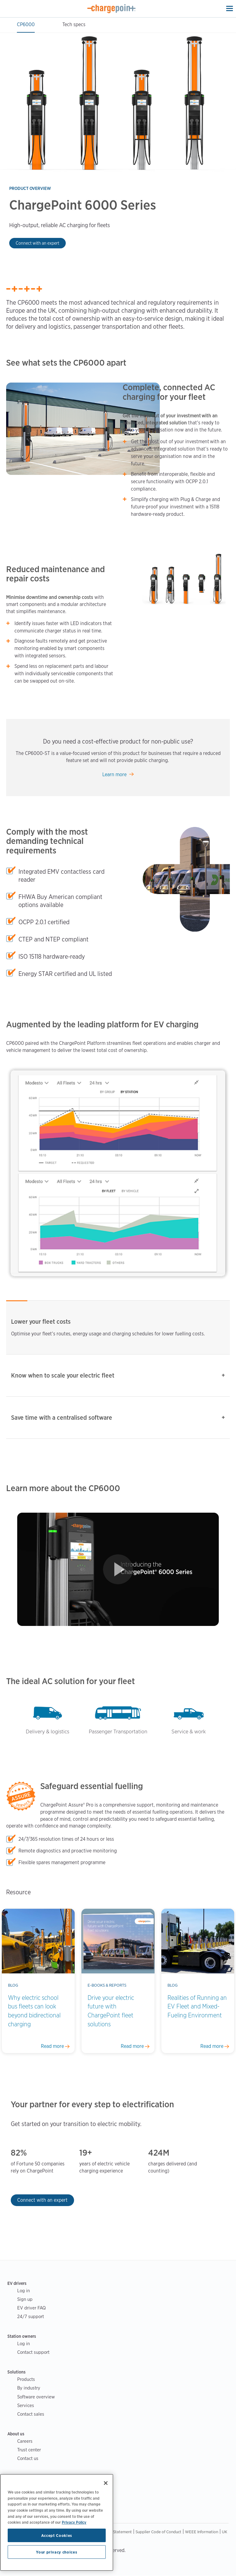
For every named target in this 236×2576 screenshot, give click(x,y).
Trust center (29, 2450)
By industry (28, 2388)
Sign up (25, 2299)
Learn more (114, 774)
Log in (23, 2290)
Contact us (27, 2458)
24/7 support (30, 2316)
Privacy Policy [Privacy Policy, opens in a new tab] (74, 2522)
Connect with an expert (37, 243)
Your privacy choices (56, 2552)
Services (25, 2405)
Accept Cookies (56, 2535)
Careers (25, 2441)
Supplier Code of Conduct (158, 2531)
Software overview (36, 2397)
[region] (56, 2522)
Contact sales (30, 2414)
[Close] (105, 2483)
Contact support (33, 2352)
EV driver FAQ (31, 2308)
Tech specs (73, 24)
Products (26, 2379)
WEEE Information (201, 2531)
